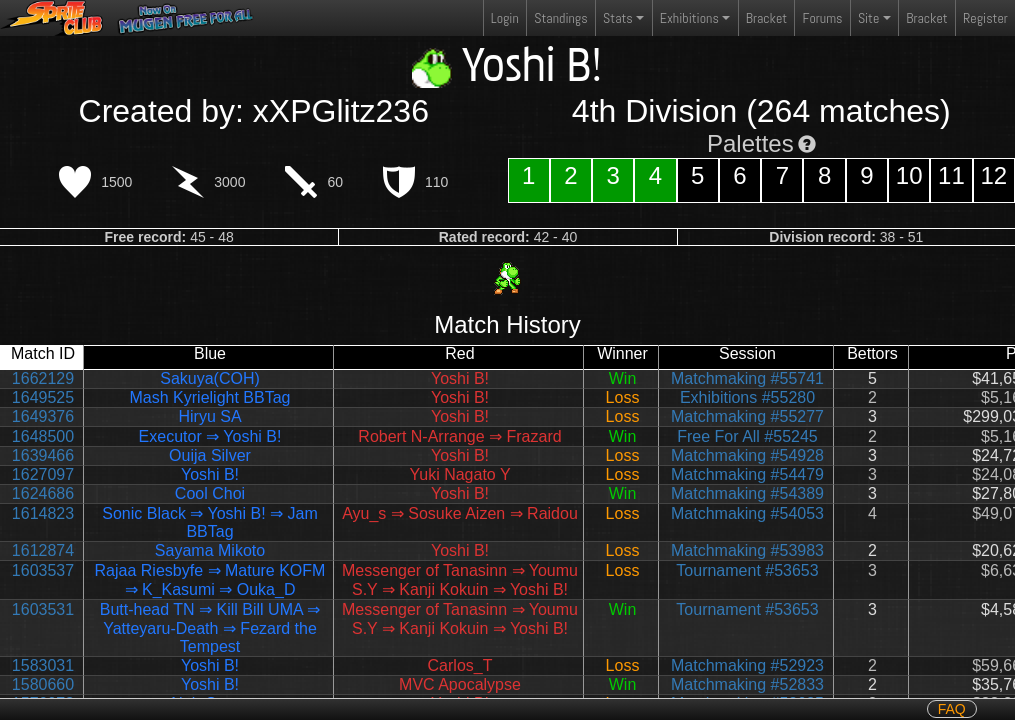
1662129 (43, 378)
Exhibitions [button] (689, 18)
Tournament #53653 (747, 570)
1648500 (43, 436)
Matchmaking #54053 (747, 513)
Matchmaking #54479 (747, 474)
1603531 (43, 609)
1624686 (43, 493)
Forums (823, 18)
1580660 (43, 684)
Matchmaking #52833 (747, 684)
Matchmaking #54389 (747, 493)
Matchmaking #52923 (747, 665)
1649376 (43, 416)
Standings (560, 22)
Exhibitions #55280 (747, 397)
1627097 (43, 474)
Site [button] (868, 18)
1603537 (43, 570)
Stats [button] (618, 18)
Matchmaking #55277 (747, 416)
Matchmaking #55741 (747, 378)
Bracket (766, 18)
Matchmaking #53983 (747, 550)
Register (985, 18)
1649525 (43, 397)
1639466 (43, 455)
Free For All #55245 (747, 436)
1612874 (43, 550)
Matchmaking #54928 (747, 455)
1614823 (43, 513)
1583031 (43, 665)
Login (505, 18)
